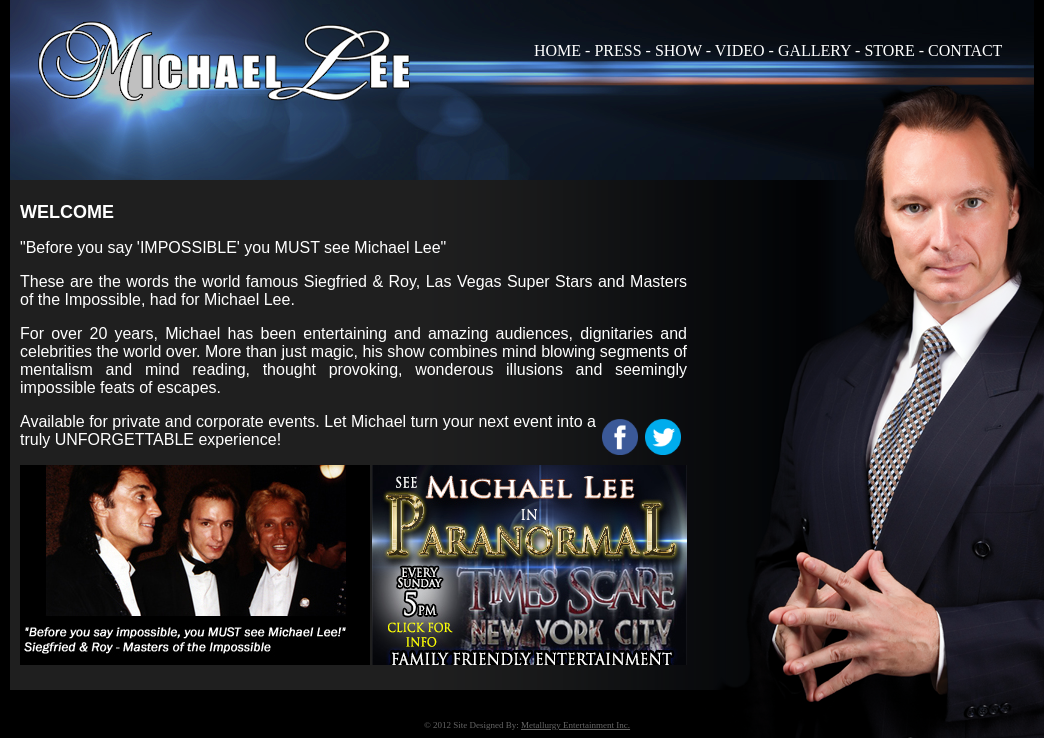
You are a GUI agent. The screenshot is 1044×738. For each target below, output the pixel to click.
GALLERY (814, 50)
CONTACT (965, 50)
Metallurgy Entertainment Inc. (575, 725)
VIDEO (740, 50)
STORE (889, 50)
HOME (557, 50)
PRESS (617, 50)
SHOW (678, 50)
